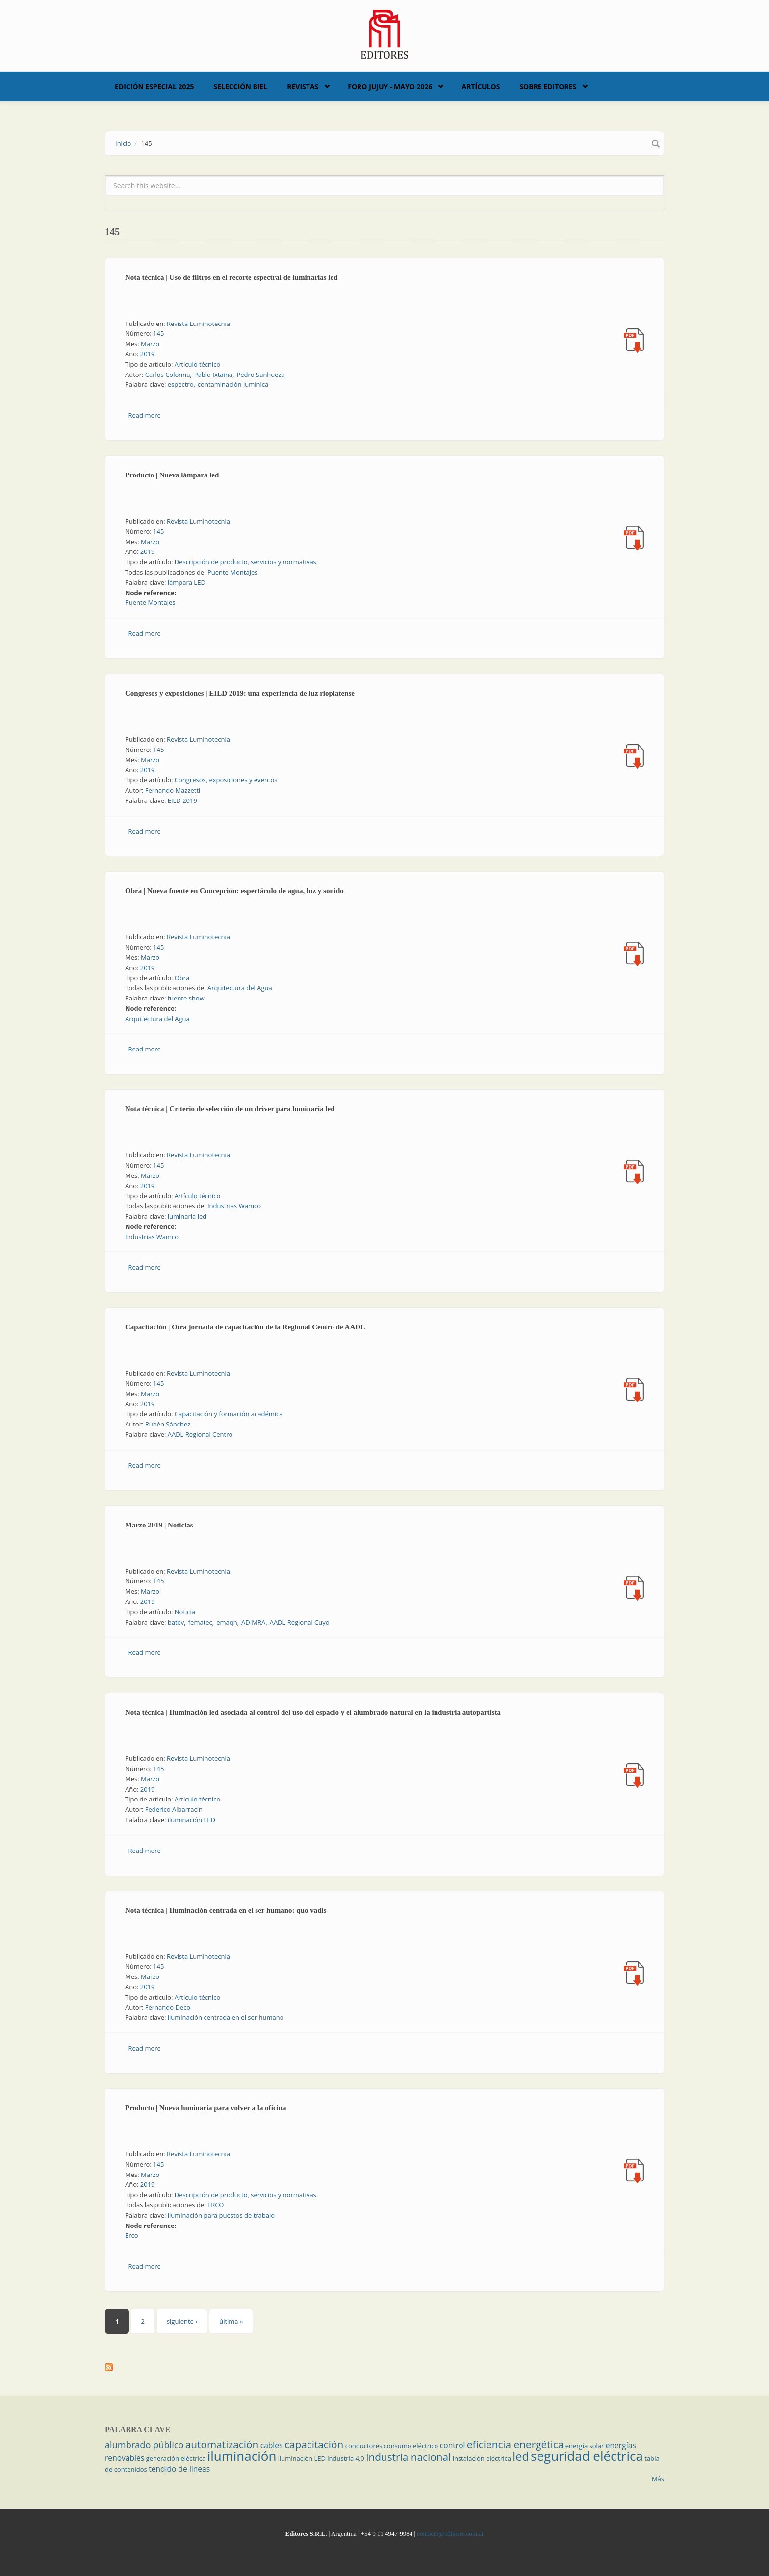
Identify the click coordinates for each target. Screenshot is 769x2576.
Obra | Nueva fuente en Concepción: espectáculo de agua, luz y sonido (234, 891)
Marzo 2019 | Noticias (159, 1525)
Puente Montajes (232, 572)
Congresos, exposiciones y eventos (226, 779)
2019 (147, 354)
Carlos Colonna (167, 374)
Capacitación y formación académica (229, 1413)
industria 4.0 (345, 2458)
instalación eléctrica (482, 2458)
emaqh (226, 1622)
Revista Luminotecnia (198, 323)
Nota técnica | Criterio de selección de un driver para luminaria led (230, 1109)
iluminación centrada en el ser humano (226, 2017)
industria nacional (408, 2457)
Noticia (185, 1611)
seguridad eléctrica (587, 2456)
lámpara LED (186, 582)
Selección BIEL (241, 86)
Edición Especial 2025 (154, 86)
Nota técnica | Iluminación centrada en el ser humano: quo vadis (226, 1910)
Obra (182, 978)
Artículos (480, 86)
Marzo (150, 343)
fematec (200, 1622)
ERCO (215, 2205)
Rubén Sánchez (168, 1424)
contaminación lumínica (233, 384)
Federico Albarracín (174, 1809)
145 (158, 333)
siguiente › (182, 2321)
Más (658, 2479)
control (452, 2445)
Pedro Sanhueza (260, 374)
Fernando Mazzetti (173, 790)
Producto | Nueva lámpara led (172, 475)
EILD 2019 (182, 800)
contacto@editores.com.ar (450, 2533)
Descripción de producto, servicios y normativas (245, 561)
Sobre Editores (547, 86)
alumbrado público (144, 2445)
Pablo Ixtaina (213, 374)
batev (176, 1622)
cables (271, 2445)
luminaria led (187, 1216)
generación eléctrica (176, 2458)
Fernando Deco (167, 2007)
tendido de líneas (179, 2468)
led (521, 2456)
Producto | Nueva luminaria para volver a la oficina (205, 2108)
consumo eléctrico (411, 2445)
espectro (181, 384)
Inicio (123, 143)
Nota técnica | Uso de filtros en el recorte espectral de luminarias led (231, 277)
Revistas (302, 86)
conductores (363, 2445)
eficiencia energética (515, 2444)
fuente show (186, 998)
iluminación (242, 2456)
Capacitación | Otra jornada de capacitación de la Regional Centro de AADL (245, 1327)
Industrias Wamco (234, 1205)
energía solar (584, 2445)
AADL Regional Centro (200, 1434)
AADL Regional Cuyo (300, 1622)
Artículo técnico (198, 364)
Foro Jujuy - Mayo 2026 (390, 86)
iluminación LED (191, 1819)
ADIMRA (253, 1622)
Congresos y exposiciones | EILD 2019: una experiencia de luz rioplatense (240, 693)
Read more (144, 415)
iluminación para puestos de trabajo (221, 2215)
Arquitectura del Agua (239, 987)
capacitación (313, 2444)
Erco (131, 2235)
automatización (222, 2444)
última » (231, 2321)
